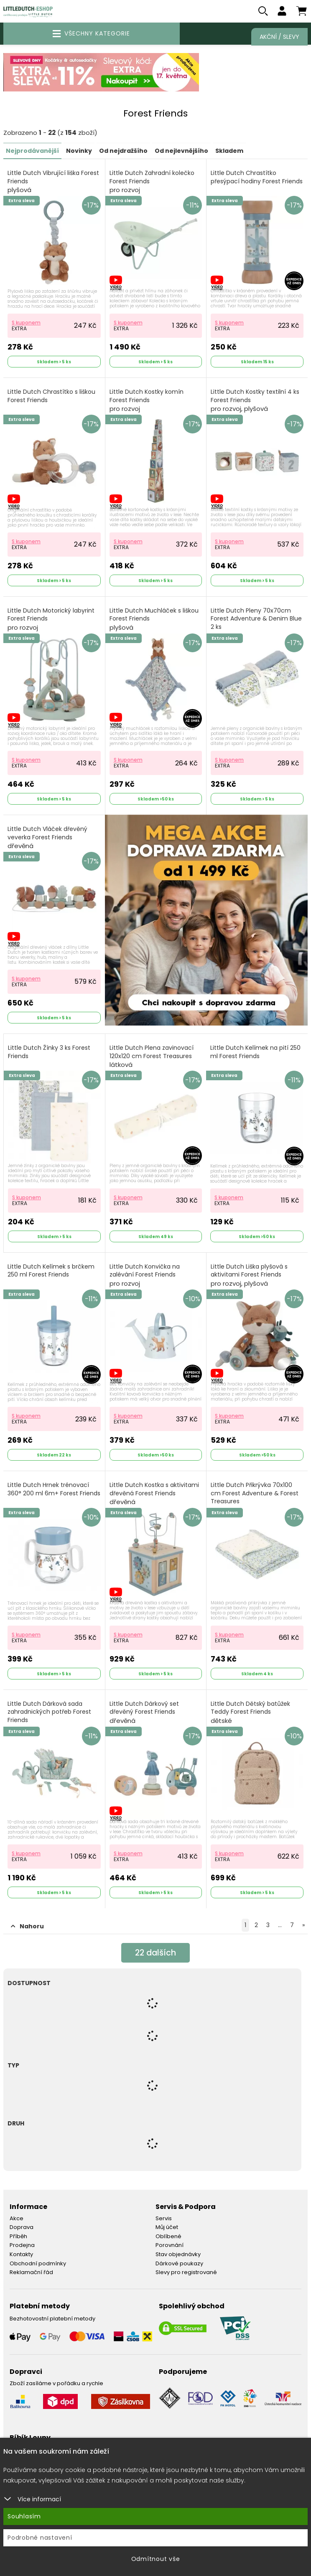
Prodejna (22, 2245)
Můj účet (167, 2228)
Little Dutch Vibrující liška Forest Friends (53, 182)
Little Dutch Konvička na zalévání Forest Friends (145, 1275)
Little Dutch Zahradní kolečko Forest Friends (152, 182)
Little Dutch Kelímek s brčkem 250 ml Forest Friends (51, 1271)
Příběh (18, 2236)
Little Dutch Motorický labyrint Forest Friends (51, 619)
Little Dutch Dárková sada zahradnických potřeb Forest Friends (49, 1717)
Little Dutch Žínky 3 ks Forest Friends (49, 1052)
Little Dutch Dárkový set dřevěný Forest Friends (144, 1712)
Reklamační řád (31, 2273)
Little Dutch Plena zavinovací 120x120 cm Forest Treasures (152, 1056)
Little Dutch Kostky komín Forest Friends (147, 400)
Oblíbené (168, 2236)
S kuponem (26, 323)
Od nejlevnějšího (181, 151)
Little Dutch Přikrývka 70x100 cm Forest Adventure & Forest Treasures (254, 1498)
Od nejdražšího (123, 151)
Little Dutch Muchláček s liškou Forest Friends (154, 619)
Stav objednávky (178, 2255)
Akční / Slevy (279, 37)
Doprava (21, 2228)
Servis (164, 2218)
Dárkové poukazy (179, 2263)
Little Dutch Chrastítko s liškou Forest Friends (51, 396)
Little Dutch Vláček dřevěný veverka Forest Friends (47, 838)
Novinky (79, 151)
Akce (16, 2218)
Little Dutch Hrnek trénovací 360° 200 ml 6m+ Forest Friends (54, 1490)
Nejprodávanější (32, 151)
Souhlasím (24, 2516)
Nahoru (27, 1926)
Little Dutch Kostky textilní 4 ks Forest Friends (255, 400)
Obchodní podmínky (38, 2263)
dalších (155, 1953)
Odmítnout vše (155, 2559)
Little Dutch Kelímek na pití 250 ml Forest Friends (255, 1052)
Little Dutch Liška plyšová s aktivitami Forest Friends (249, 1275)
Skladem (229, 151)
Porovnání (170, 2245)
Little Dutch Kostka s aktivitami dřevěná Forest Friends (154, 1494)
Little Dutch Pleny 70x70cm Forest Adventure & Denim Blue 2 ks (256, 623)
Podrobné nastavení (40, 2537)
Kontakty (21, 2255)
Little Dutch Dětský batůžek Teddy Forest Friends (250, 1712)
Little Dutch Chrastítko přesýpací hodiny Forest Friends (257, 178)
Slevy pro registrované (186, 2273)
